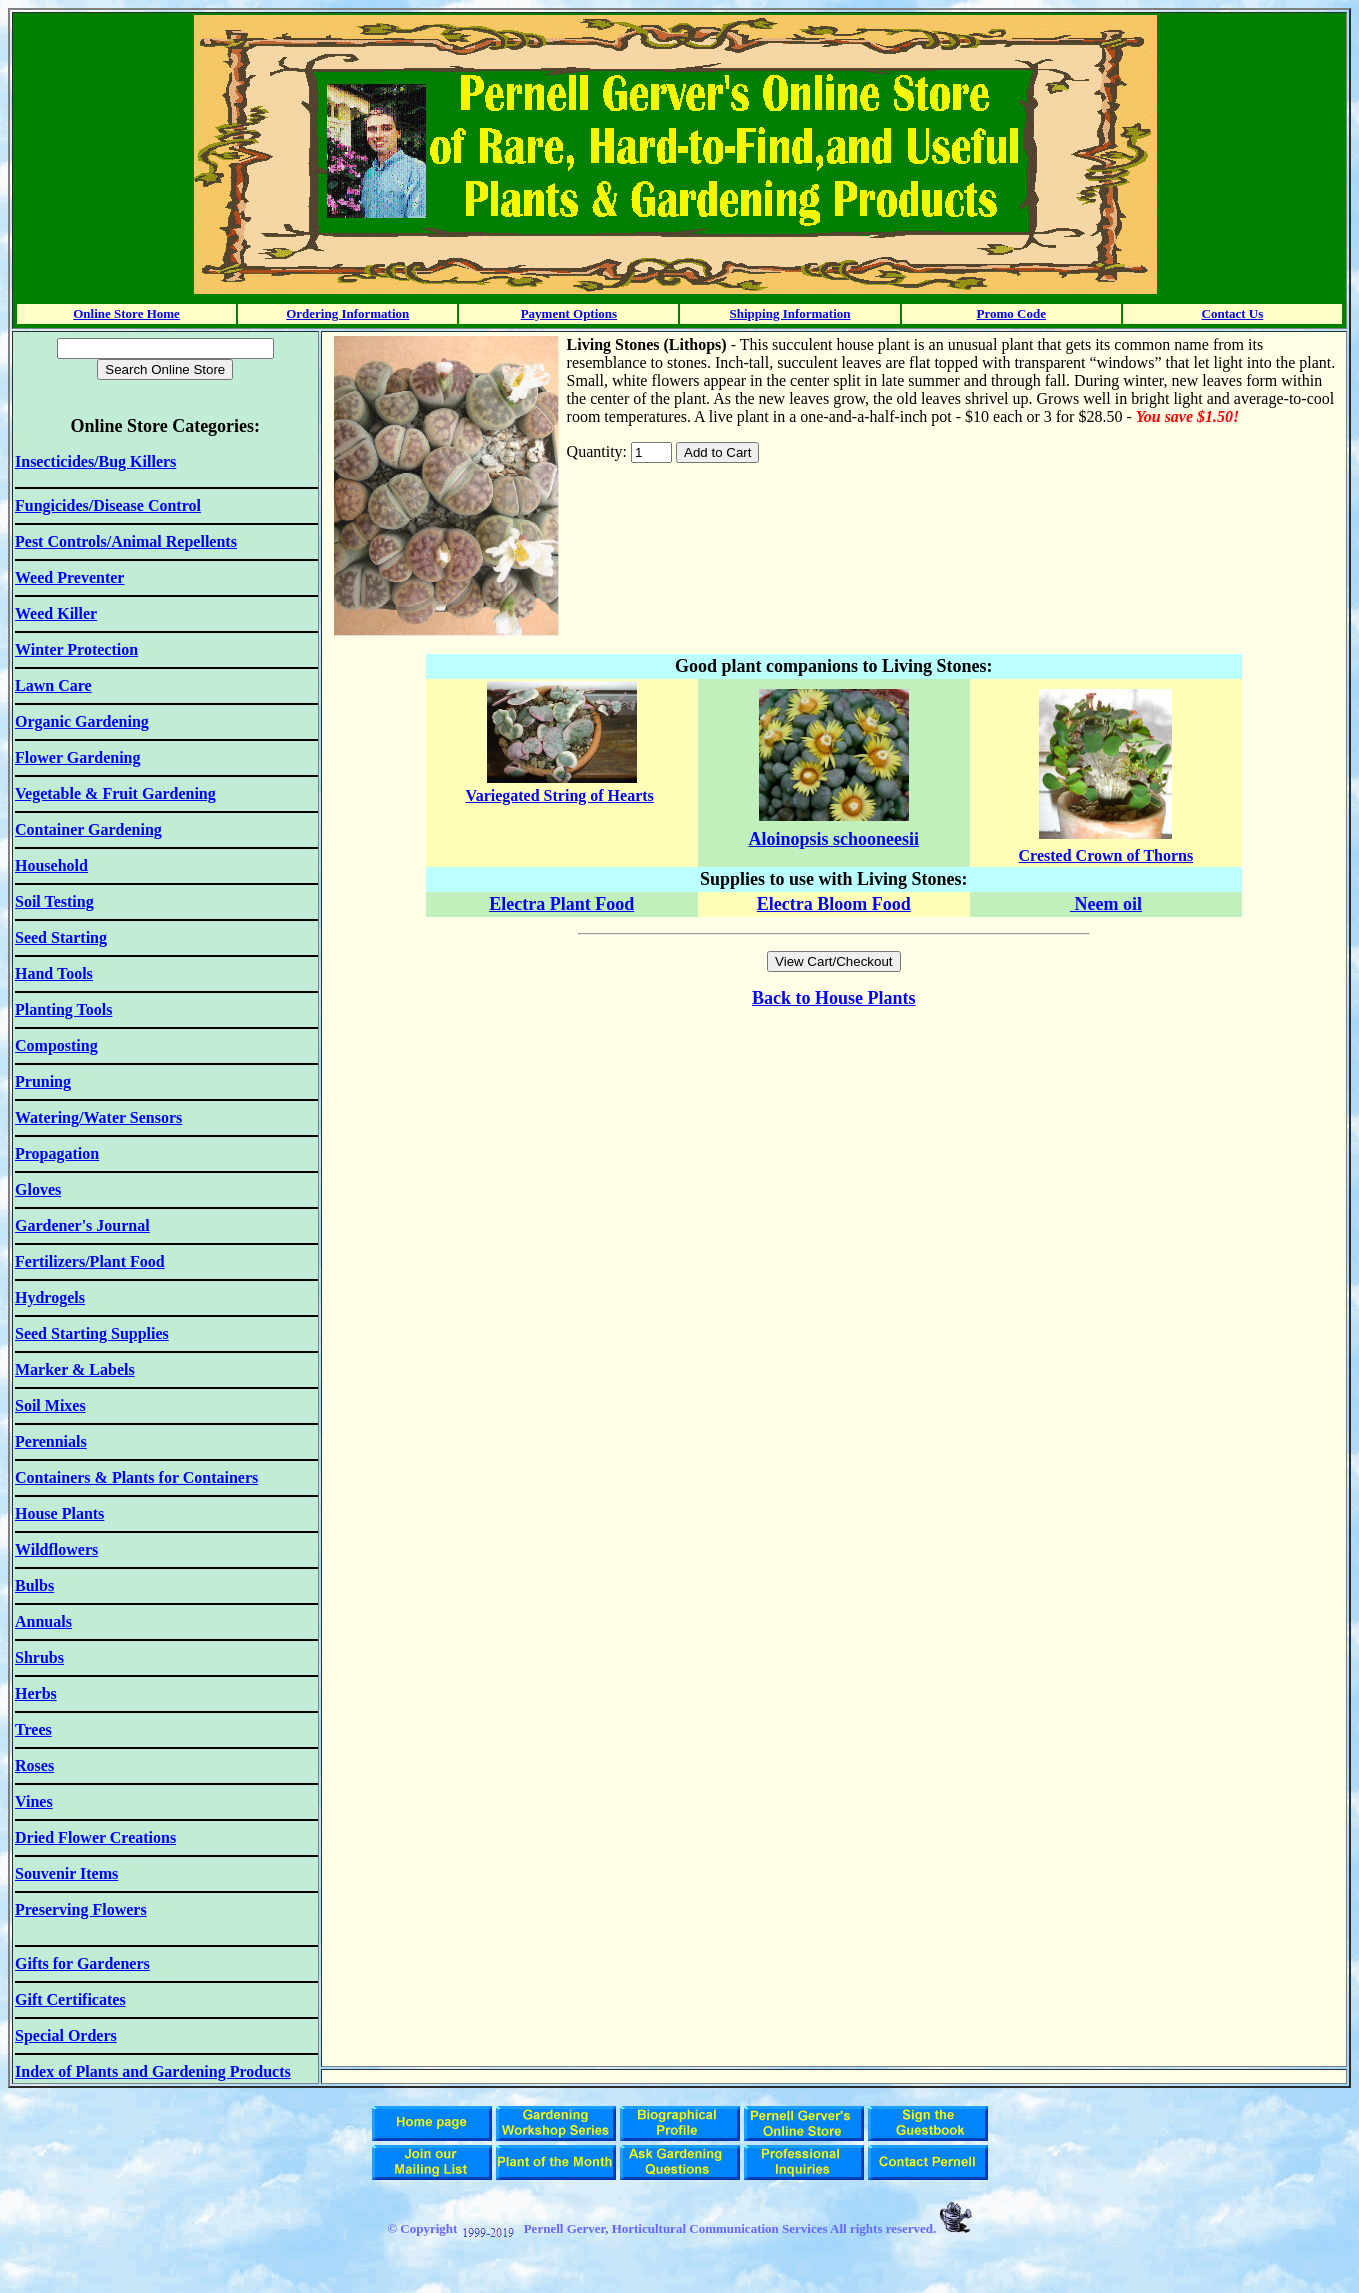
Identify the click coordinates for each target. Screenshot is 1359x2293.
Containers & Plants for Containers (136, 1477)
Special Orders (66, 2035)
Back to (783, 998)
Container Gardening (88, 829)
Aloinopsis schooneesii (834, 839)
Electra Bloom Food (834, 904)
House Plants (865, 998)
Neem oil (1106, 904)
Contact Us (1233, 313)
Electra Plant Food (561, 904)
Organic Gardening (82, 721)
